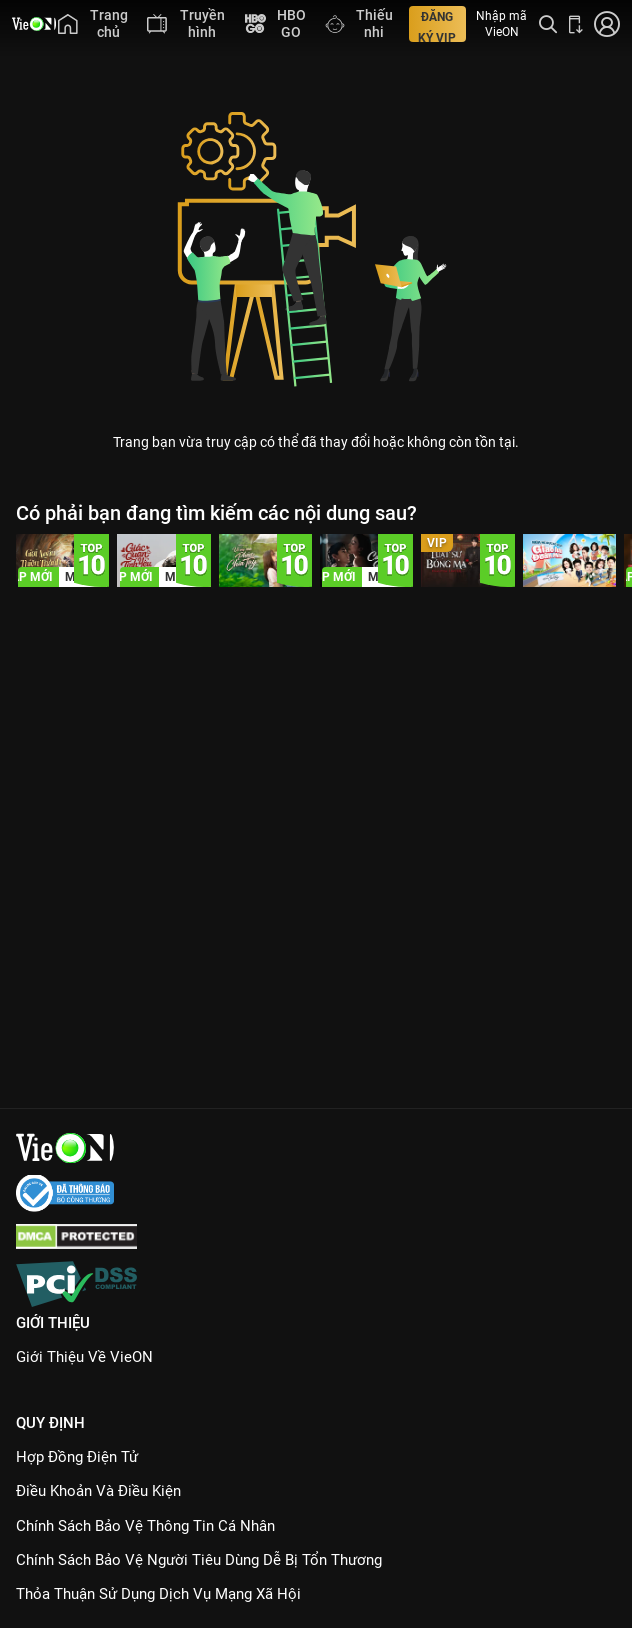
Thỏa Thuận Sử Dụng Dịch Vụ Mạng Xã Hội (158, 1594)
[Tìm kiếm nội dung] (548, 24)
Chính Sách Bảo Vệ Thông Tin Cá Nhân (145, 1526)
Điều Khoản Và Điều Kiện (98, 1491)
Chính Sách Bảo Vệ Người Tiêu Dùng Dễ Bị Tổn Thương (199, 1560)
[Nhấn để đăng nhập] (607, 24)
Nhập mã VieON (501, 24)
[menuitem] (92, 24)
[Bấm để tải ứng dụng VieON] (576, 24)
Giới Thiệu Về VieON (84, 1357)
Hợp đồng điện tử (77, 1457)
